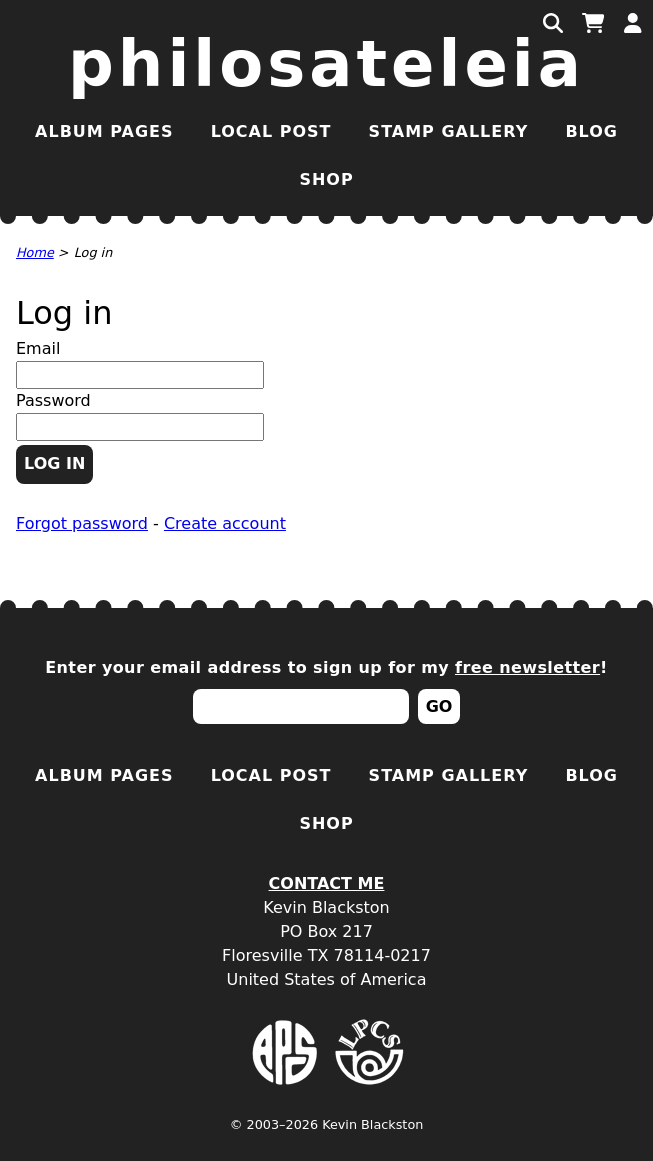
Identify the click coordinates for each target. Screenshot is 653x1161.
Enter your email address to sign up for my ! (326, 667)
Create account (225, 523)
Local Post (271, 131)
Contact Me (327, 883)
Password (53, 400)
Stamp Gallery (449, 131)
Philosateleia (326, 64)
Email (38, 348)
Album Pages (104, 131)
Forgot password (82, 523)
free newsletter (527, 667)
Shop (326, 179)
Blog (591, 131)
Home (35, 252)
